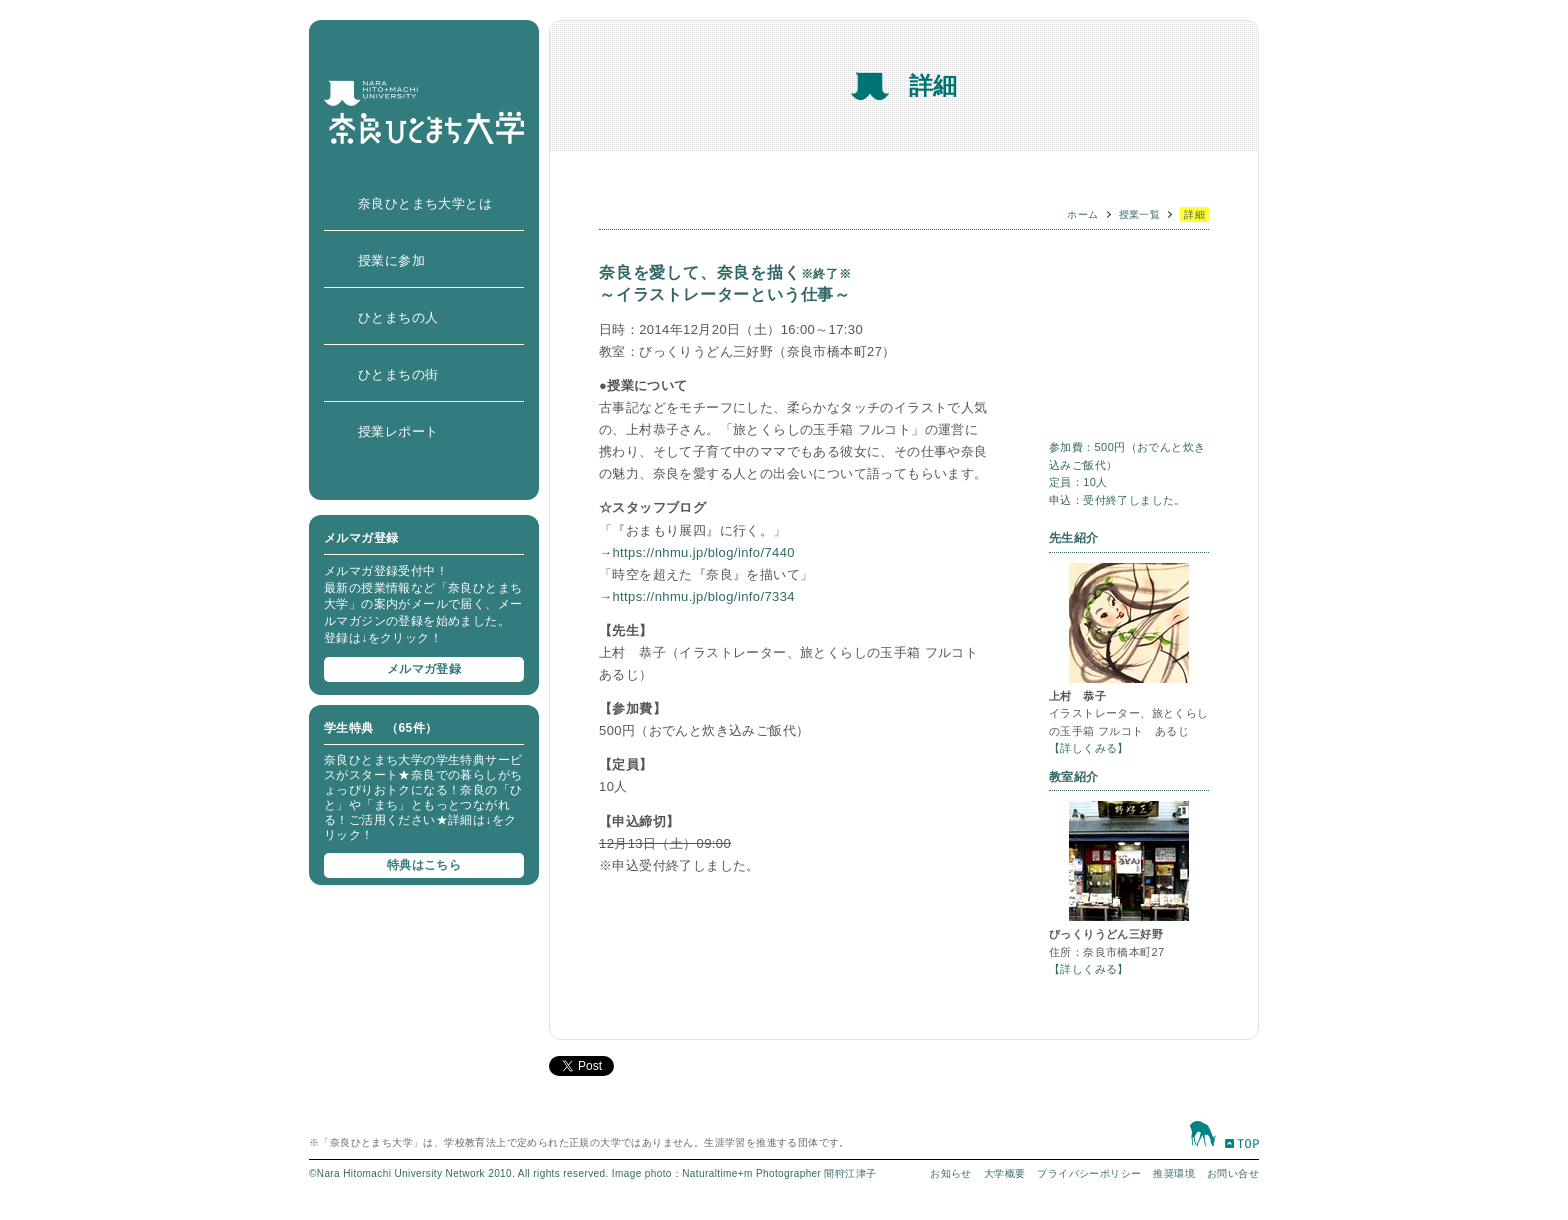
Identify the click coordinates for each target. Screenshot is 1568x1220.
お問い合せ (1233, 1173)
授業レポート (398, 431)
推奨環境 (1174, 1173)
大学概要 (1005, 1173)
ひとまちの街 (398, 374)
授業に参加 (391, 260)
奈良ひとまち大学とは (425, 203)
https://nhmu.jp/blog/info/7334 (703, 596)
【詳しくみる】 (1089, 748)
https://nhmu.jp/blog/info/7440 (703, 552)
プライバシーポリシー (1089, 1173)
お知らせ (951, 1173)
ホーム (1082, 214)
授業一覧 (1140, 214)
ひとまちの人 (398, 317)
